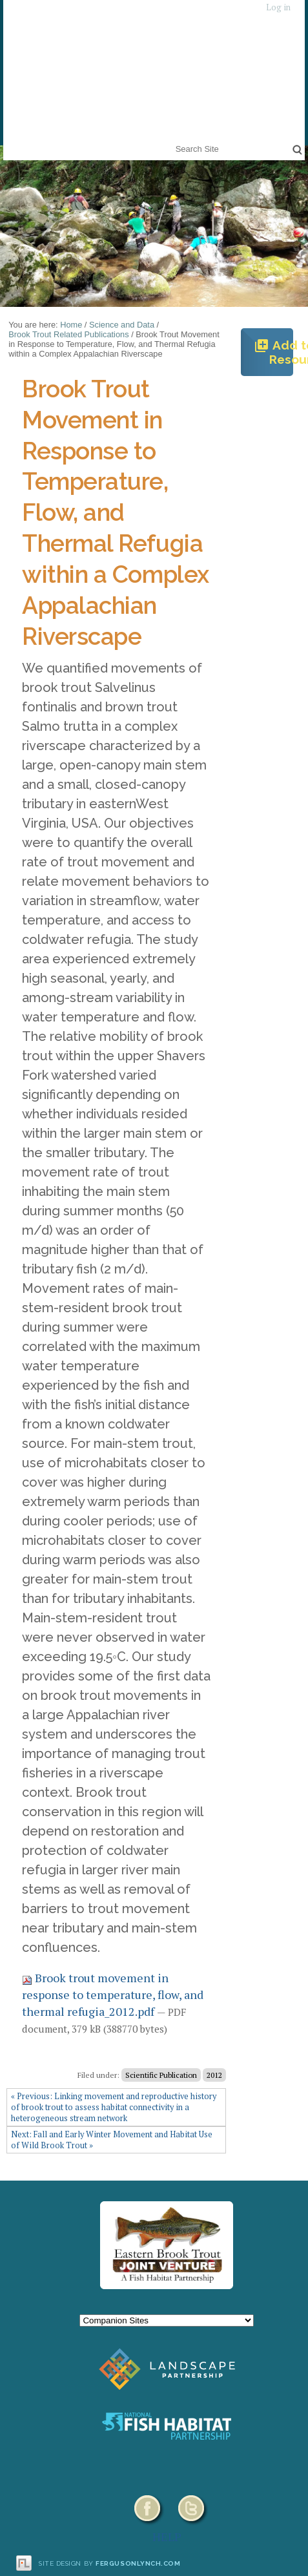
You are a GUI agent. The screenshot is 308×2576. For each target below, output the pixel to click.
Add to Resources (273, 352)
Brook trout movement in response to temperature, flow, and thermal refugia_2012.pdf (112, 1994)
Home (71, 325)
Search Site (172, 140)
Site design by (110, 2563)
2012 (214, 2075)
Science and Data (121, 325)
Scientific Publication (161, 2075)
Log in (278, 7)
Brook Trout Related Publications (68, 334)
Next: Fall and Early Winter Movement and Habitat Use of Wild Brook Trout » (111, 2140)
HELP (166, 2536)
